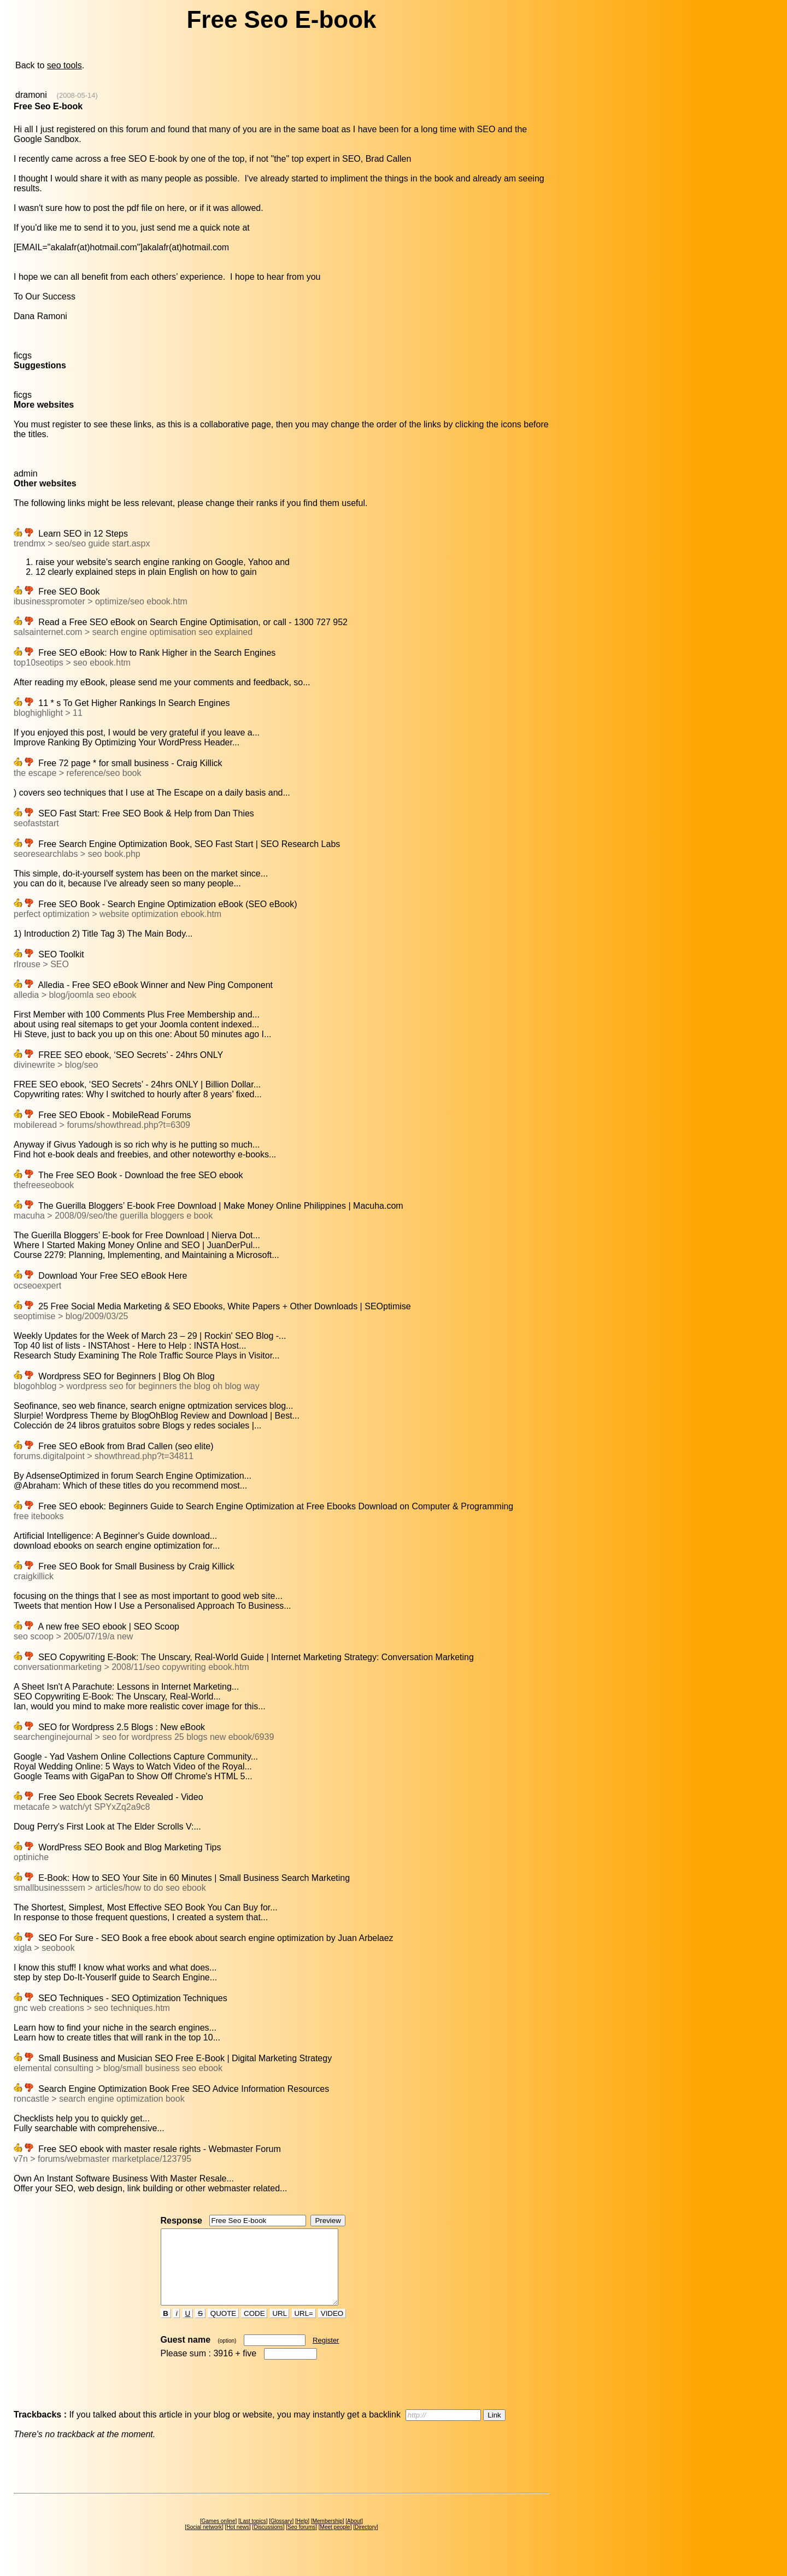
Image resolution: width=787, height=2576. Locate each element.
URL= (303, 2328)
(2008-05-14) (77, 95)
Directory (366, 2542)
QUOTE (223, 2328)
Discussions (268, 2542)
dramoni (31, 94)
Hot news (237, 2542)
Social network (204, 2542)
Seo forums (301, 2542)
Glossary (281, 2536)
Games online (219, 2536)
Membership (328, 2536)
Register (326, 2355)
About (354, 2536)
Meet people (335, 2542)
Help (302, 2536)
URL (280, 2328)
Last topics (253, 2536)
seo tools (64, 65)
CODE (254, 2328)
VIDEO (332, 2328)
